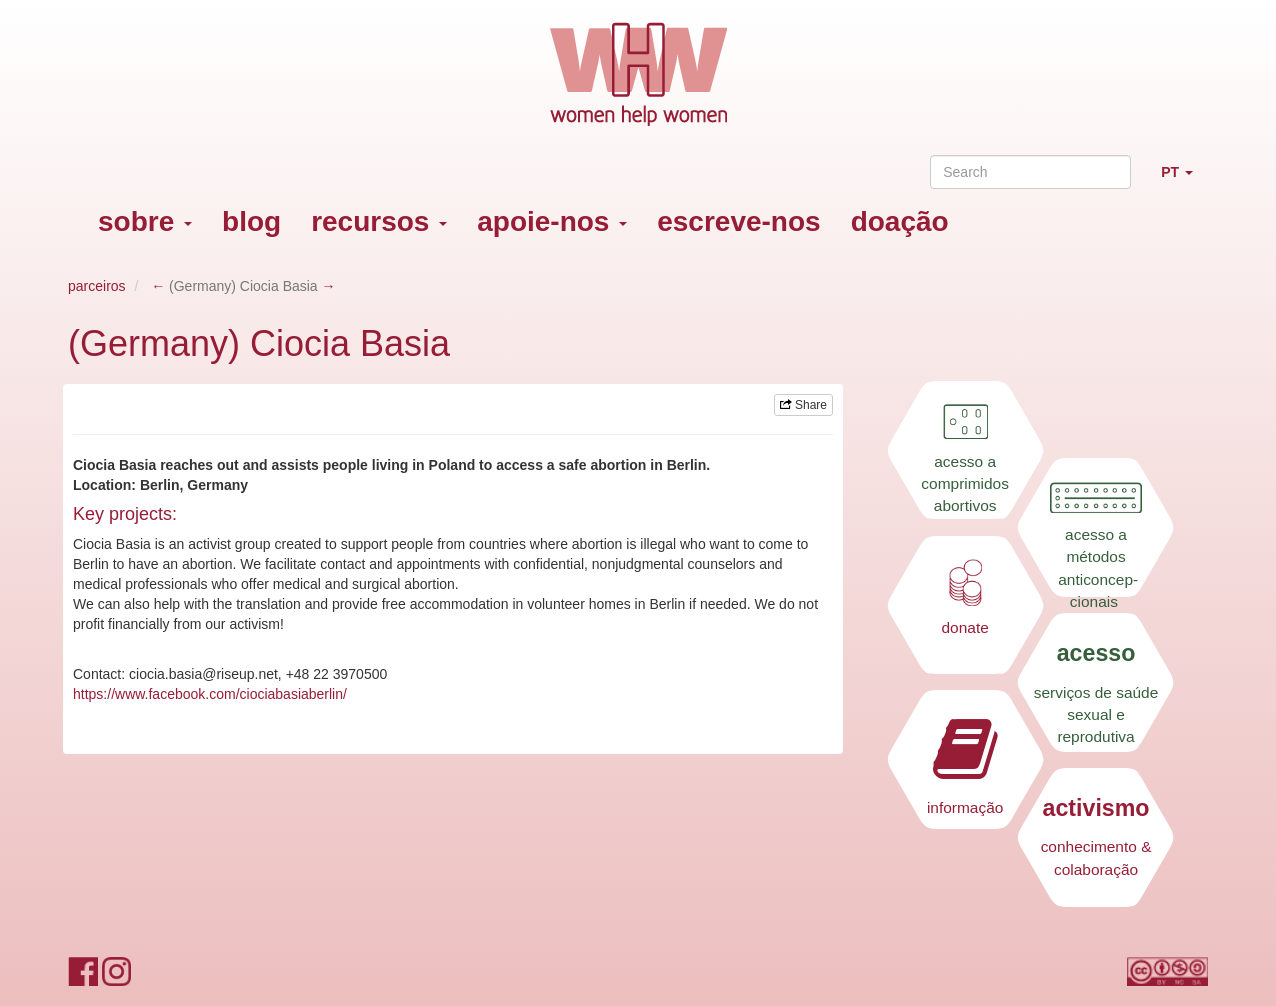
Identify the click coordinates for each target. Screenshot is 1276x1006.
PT (1184, 180)
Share (803, 405)
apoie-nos (552, 221)
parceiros (97, 286)
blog (251, 221)
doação (900, 221)
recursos (379, 221)
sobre (145, 221)
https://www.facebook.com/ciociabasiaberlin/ (210, 694)
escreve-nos (738, 221)
